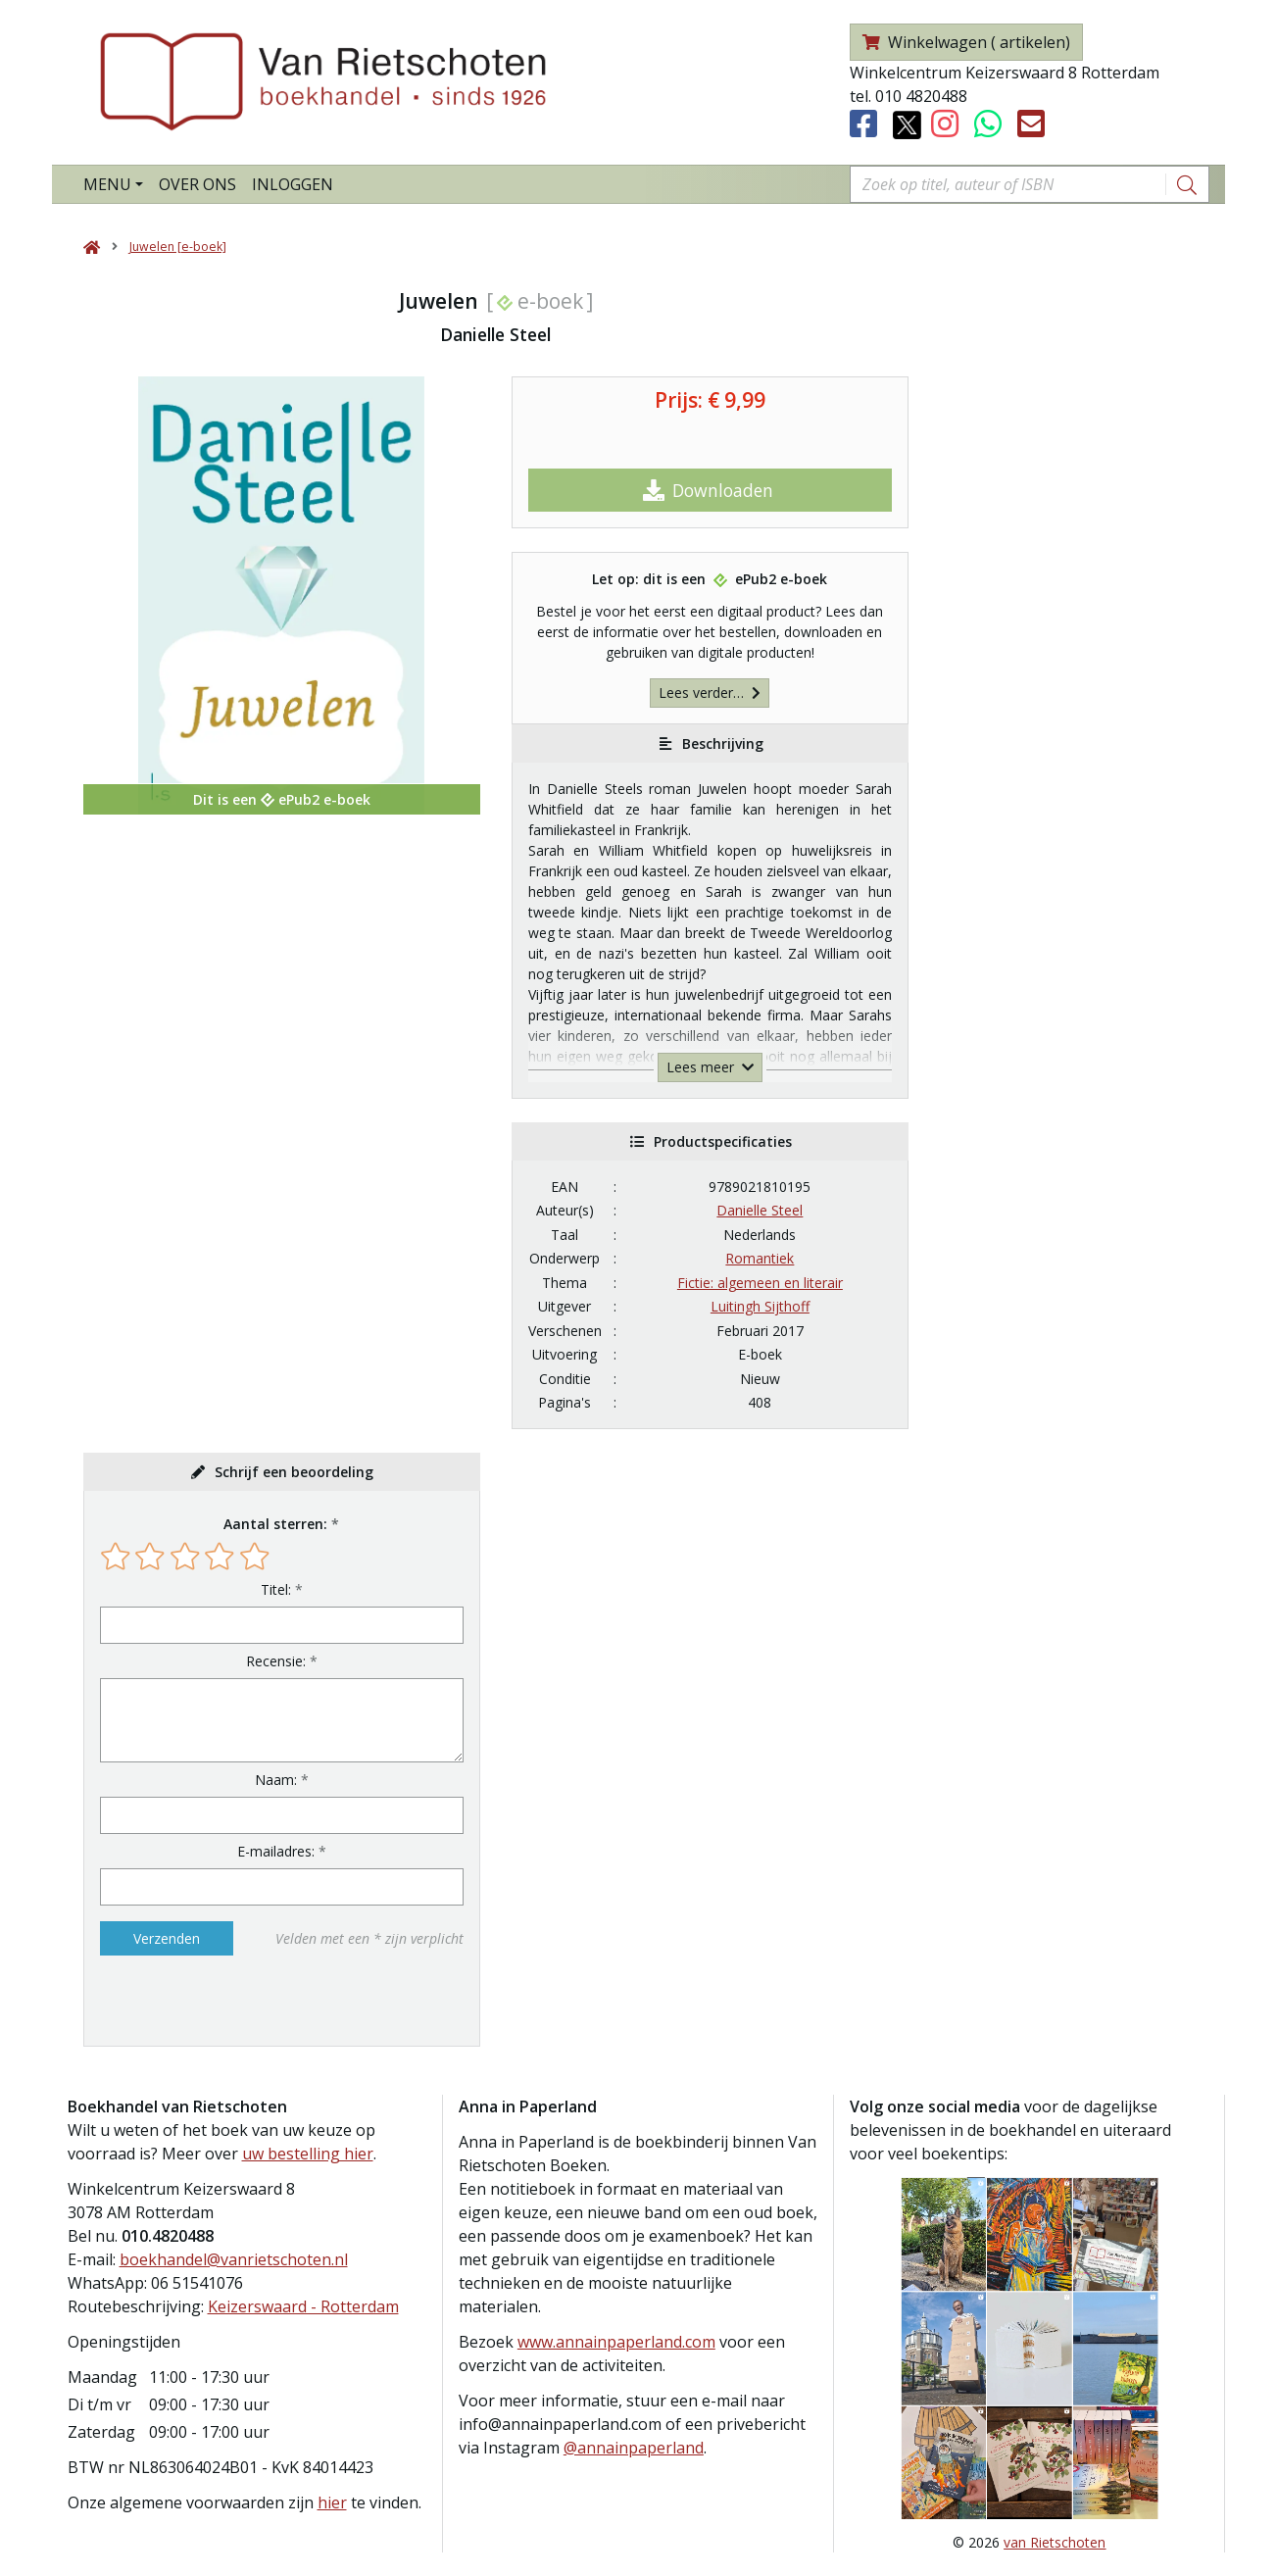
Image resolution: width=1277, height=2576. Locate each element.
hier (332, 2502)
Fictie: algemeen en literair (760, 1282)
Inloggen (292, 184)
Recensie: (276, 1661)
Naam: (276, 1779)
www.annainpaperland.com (616, 2342)
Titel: (276, 1589)
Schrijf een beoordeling (294, 1471)
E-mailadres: (276, 1851)
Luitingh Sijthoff (760, 1306)
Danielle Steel (759, 1210)
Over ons (197, 184)
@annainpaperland (634, 2447)
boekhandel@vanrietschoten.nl (234, 2259)
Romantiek (759, 1258)
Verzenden (166, 1938)
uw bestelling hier (307, 2153)
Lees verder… (710, 692)
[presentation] (225, 2000)
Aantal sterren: (275, 1523)
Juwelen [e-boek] (177, 246)
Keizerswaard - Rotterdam (303, 2306)
